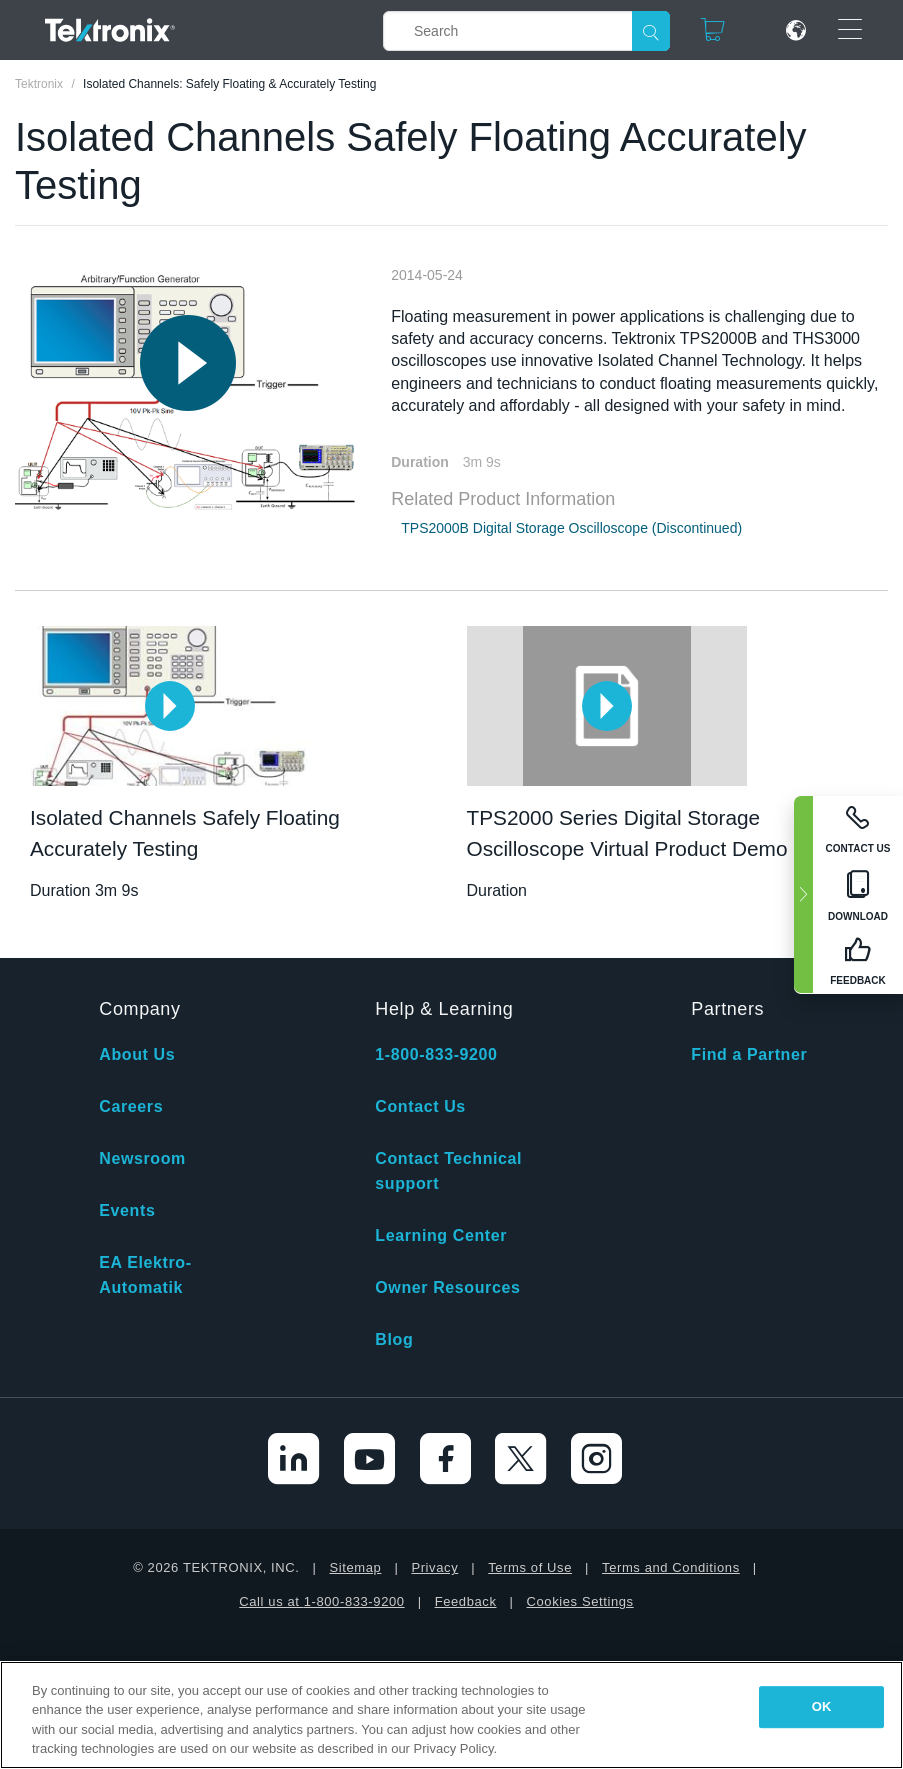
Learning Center (441, 1235)
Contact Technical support (448, 1171)
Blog (394, 1339)
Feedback (466, 1601)
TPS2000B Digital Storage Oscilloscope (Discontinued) (571, 528)
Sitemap (356, 1567)
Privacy (434, 1567)
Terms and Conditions (671, 1567)
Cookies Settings (580, 1601)
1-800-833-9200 (436, 1054)
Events (127, 1210)
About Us (137, 1054)
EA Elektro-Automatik (145, 1275)
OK (822, 1706)
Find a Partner (749, 1054)
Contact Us (420, 1106)
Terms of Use (530, 1567)
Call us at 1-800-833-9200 (321, 1601)
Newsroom (142, 1158)
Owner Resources (447, 1287)
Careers (131, 1106)
